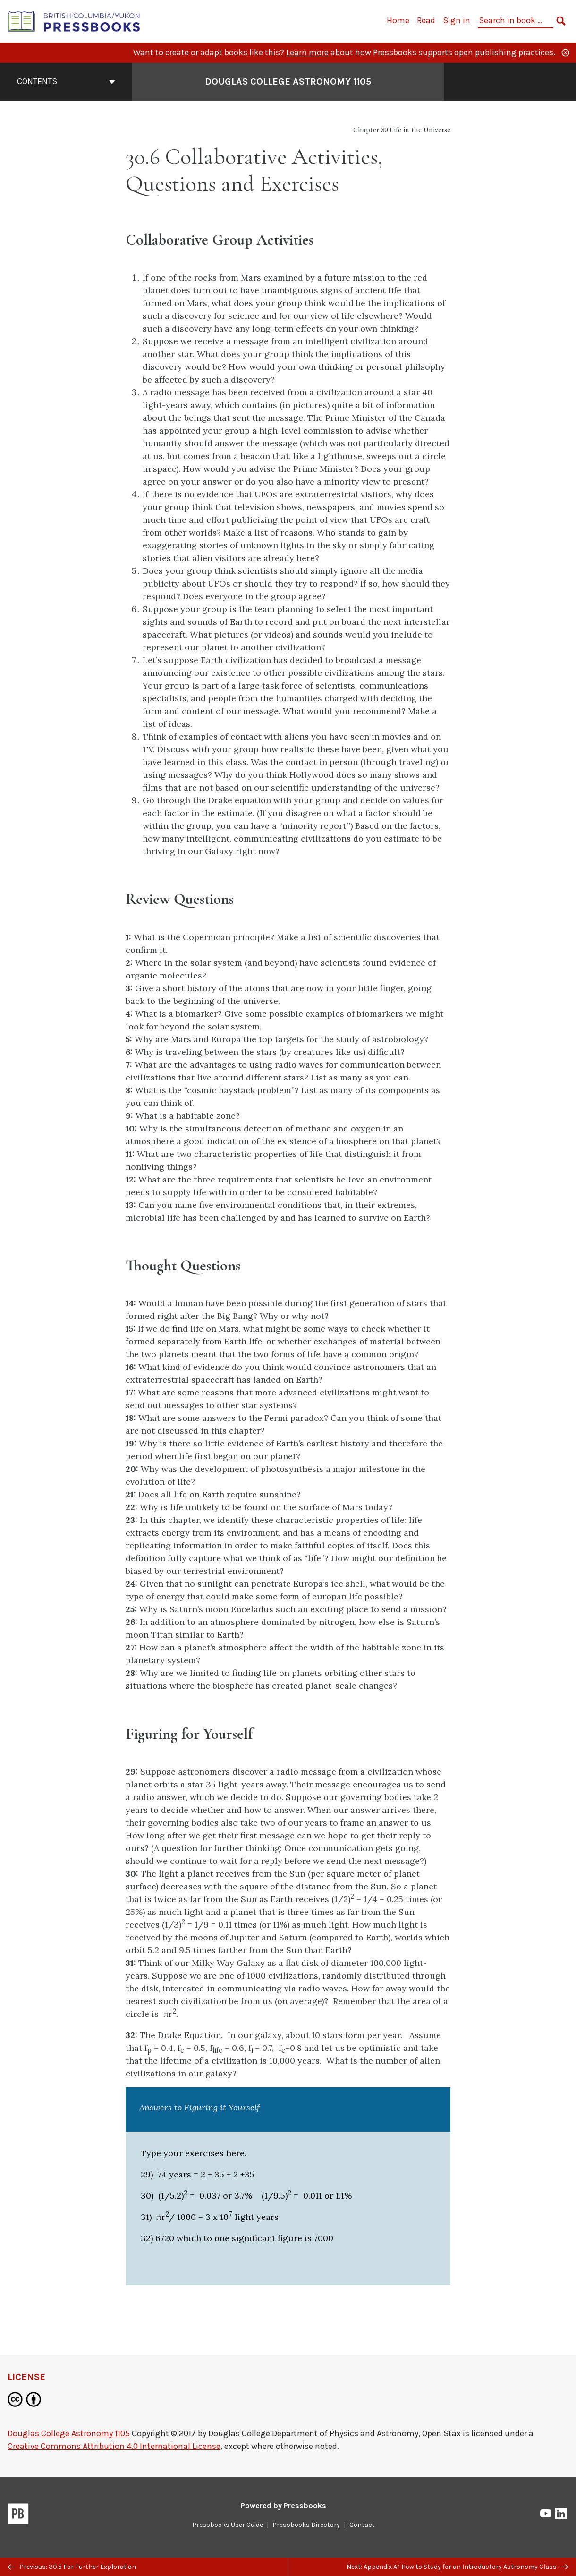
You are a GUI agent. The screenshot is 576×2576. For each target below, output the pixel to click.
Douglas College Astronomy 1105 (69, 2433)
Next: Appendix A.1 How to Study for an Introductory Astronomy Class (457, 2567)
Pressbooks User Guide (227, 2525)
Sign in (456, 20)
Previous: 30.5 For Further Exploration (72, 2567)
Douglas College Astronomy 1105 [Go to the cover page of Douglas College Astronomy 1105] (288, 81)
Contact (362, 2525)
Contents (66, 81)
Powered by (283, 2505)
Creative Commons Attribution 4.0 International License (114, 2446)
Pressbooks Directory (306, 2525)
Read (426, 20)
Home (398, 20)
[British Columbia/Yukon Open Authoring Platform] (74, 20)
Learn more (307, 52)
